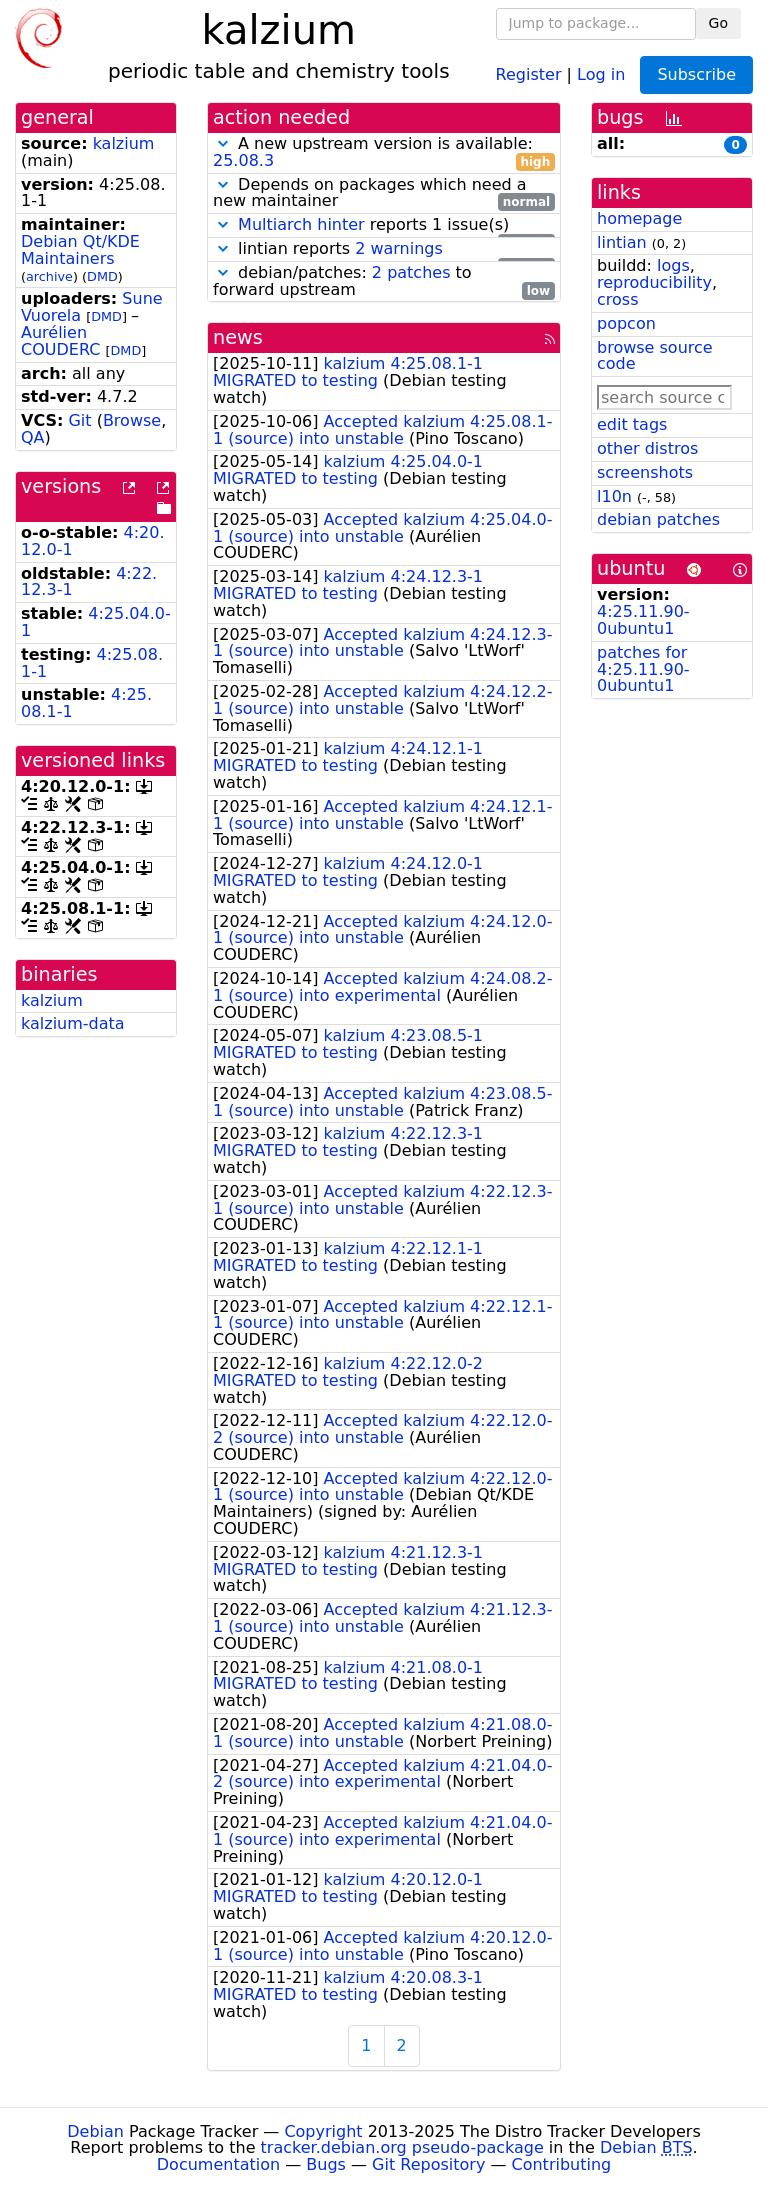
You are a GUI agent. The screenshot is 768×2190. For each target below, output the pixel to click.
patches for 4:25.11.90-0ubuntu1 (643, 669)
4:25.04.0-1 (96, 622)
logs (673, 265)
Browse (132, 420)
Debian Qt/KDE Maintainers (80, 250)
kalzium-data (73, 1023)
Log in (601, 73)
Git (79, 420)
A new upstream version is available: (384, 153)
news (238, 337)
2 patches (411, 272)
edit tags (632, 424)
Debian (95, 2131)
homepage (639, 218)
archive (49, 276)
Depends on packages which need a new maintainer (384, 194)
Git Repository (428, 2164)
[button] (223, 143)
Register (529, 73)
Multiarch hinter (301, 224)
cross (617, 299)
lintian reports (384, 249)
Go (718, 23)
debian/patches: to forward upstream (384, 282)
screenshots (645, 472)
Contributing (562, 2164)
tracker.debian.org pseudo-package (402, 2147)
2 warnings (399, 248)
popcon (626, 323)
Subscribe (696, 74)
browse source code (655, 356)
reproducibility (654, 282)
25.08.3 (243, 160)
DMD (102, 276)
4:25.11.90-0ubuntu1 (643, 620)
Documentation (218, 2164)
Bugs (326, 2164)
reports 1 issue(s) (384, 225)
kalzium (124, 143)
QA (33, 437)
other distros (647, 448)
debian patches (658, 519)
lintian (622, 242)
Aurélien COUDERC (60, 341)
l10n (614, 496)
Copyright (323, 2131)
